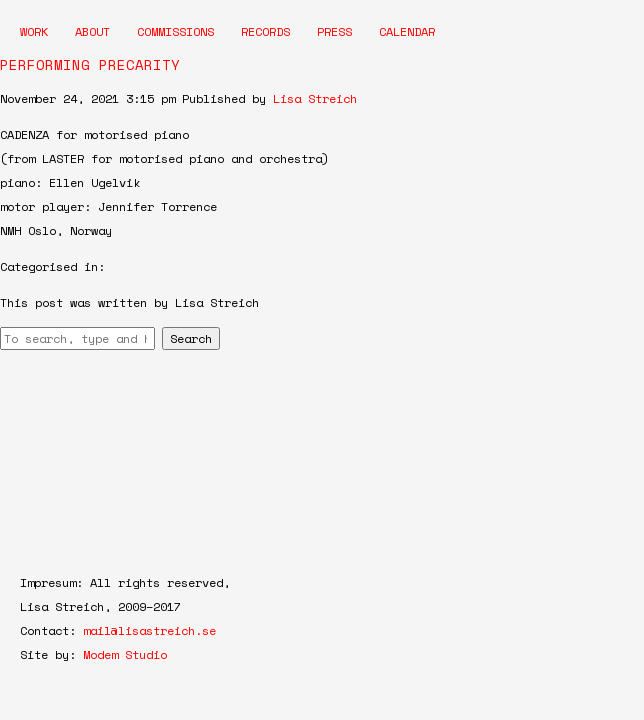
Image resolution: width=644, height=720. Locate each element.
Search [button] (191, 338)
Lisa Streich (315, 98)
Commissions (175, 31)
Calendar (407, 31)
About (92, 31)
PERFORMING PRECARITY (90, 64)
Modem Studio (125, 654)
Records (265, 31)
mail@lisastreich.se (149, 630)
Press (334, 31)
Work (34, 31)
